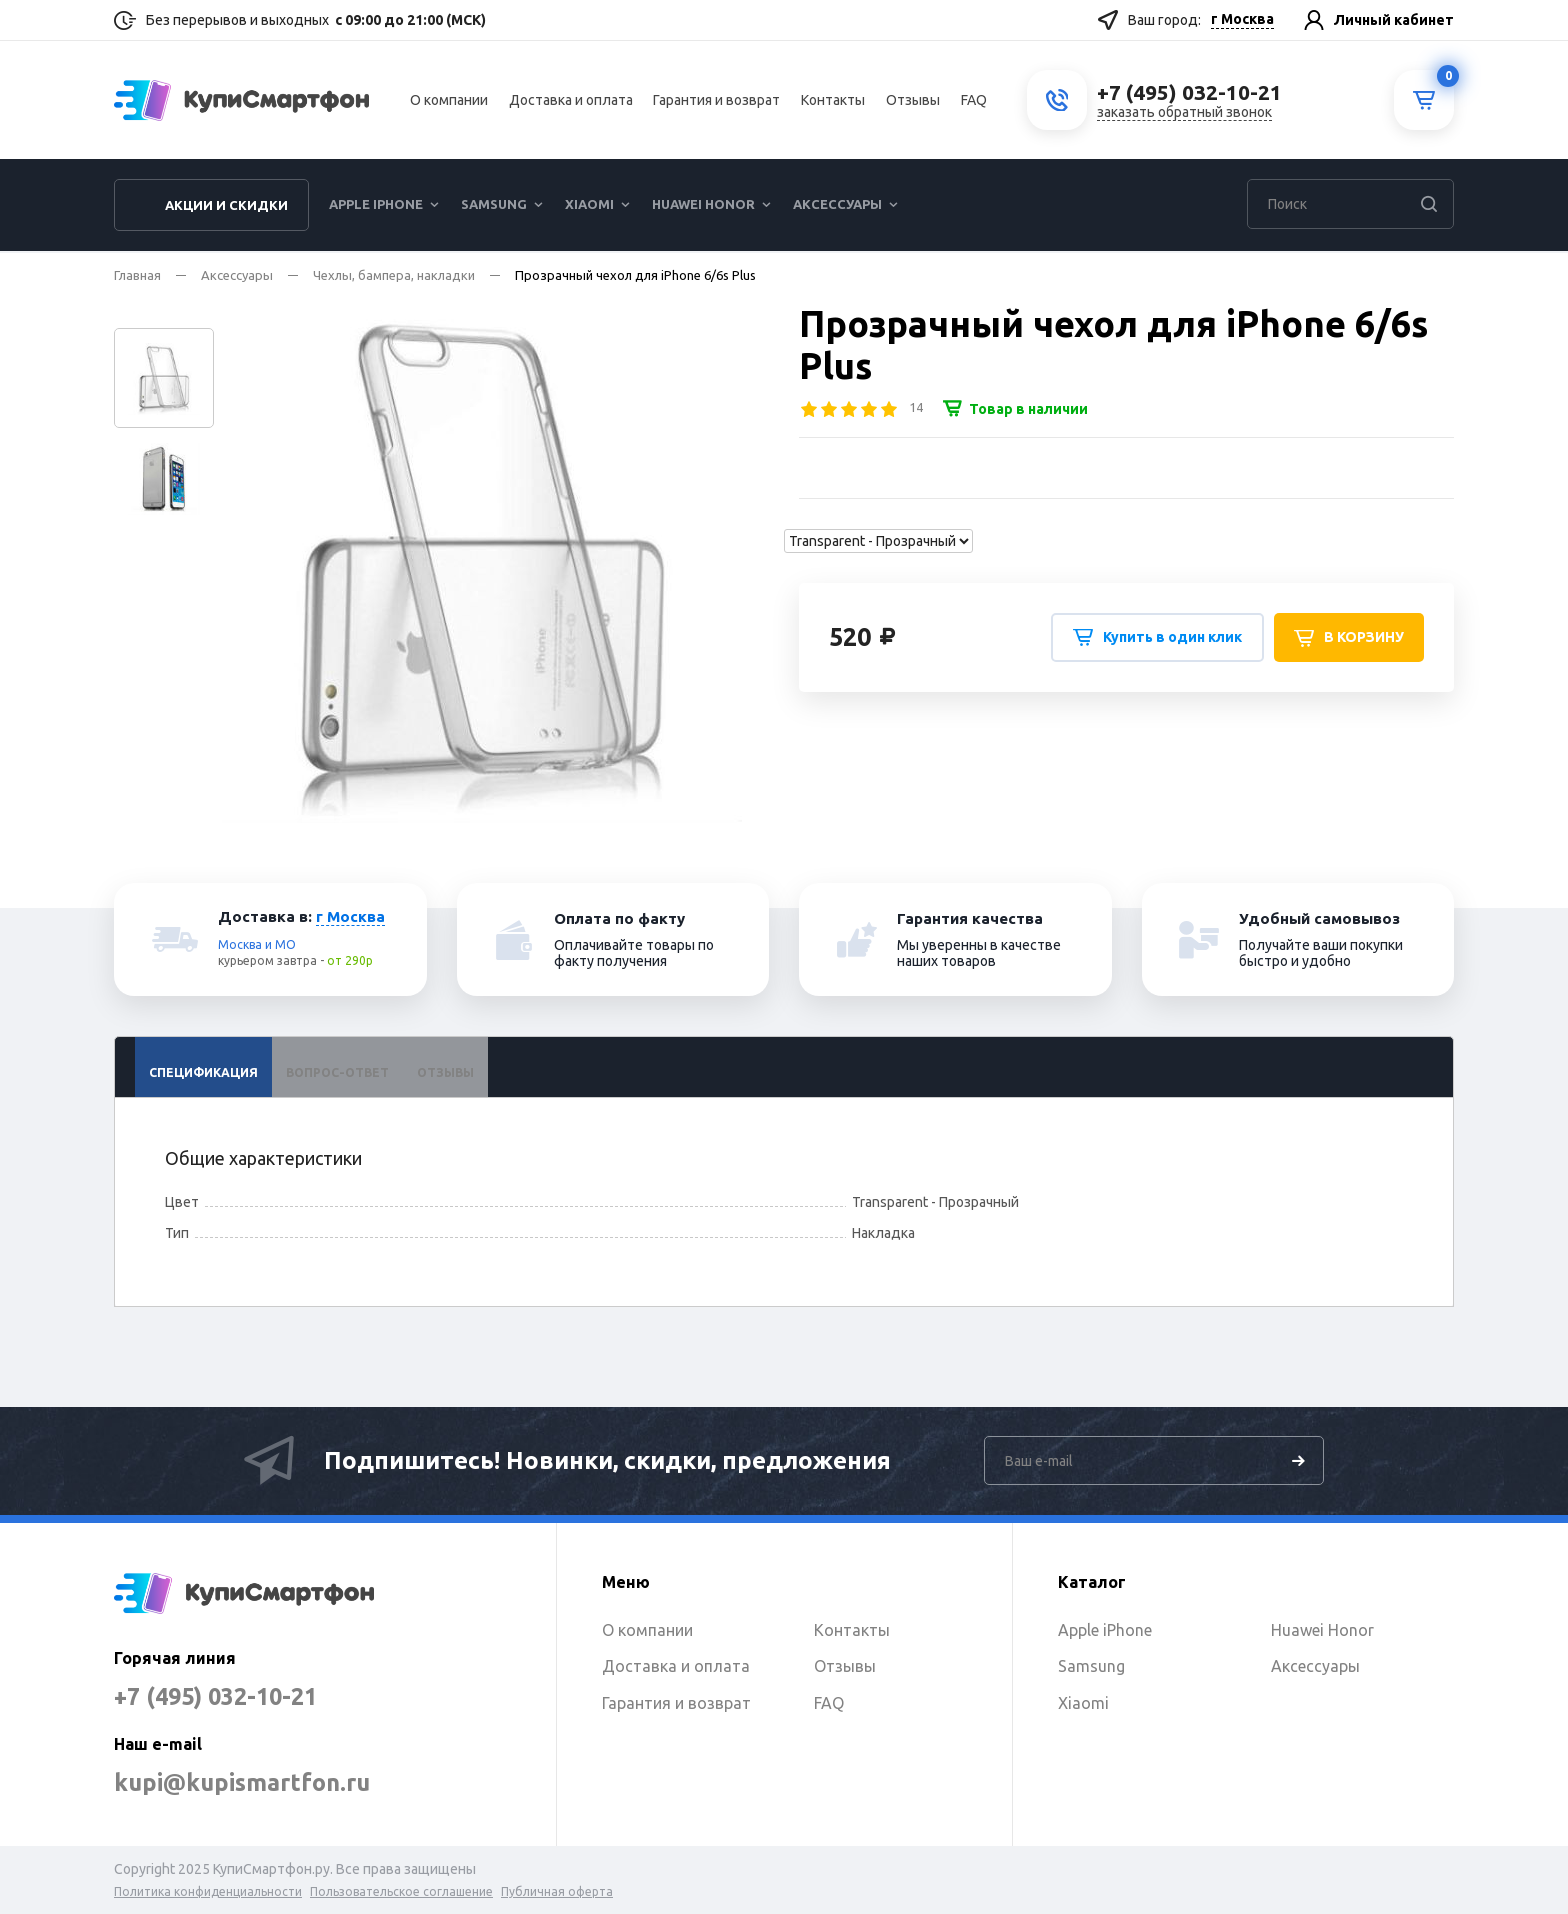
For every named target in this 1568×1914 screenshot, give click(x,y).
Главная (137, 275)
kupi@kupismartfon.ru (246, 1782)
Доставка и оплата (571, 101)
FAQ (974, 101)
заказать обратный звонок (1184, 113)
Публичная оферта (557, 1891)
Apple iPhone (376, 206)
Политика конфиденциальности (208, 1891)
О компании (449, 101)
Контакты (833, 101)
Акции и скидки (226, 207)
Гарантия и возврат (716, 101)
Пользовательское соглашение (401, 1891)
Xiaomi (589, 206)
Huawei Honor (703, 206)
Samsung (494, 206)
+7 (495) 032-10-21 (221, 1696)
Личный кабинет (1394, 20)
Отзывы (913, 101)
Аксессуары (837, 206)
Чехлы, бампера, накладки (394, 275)
